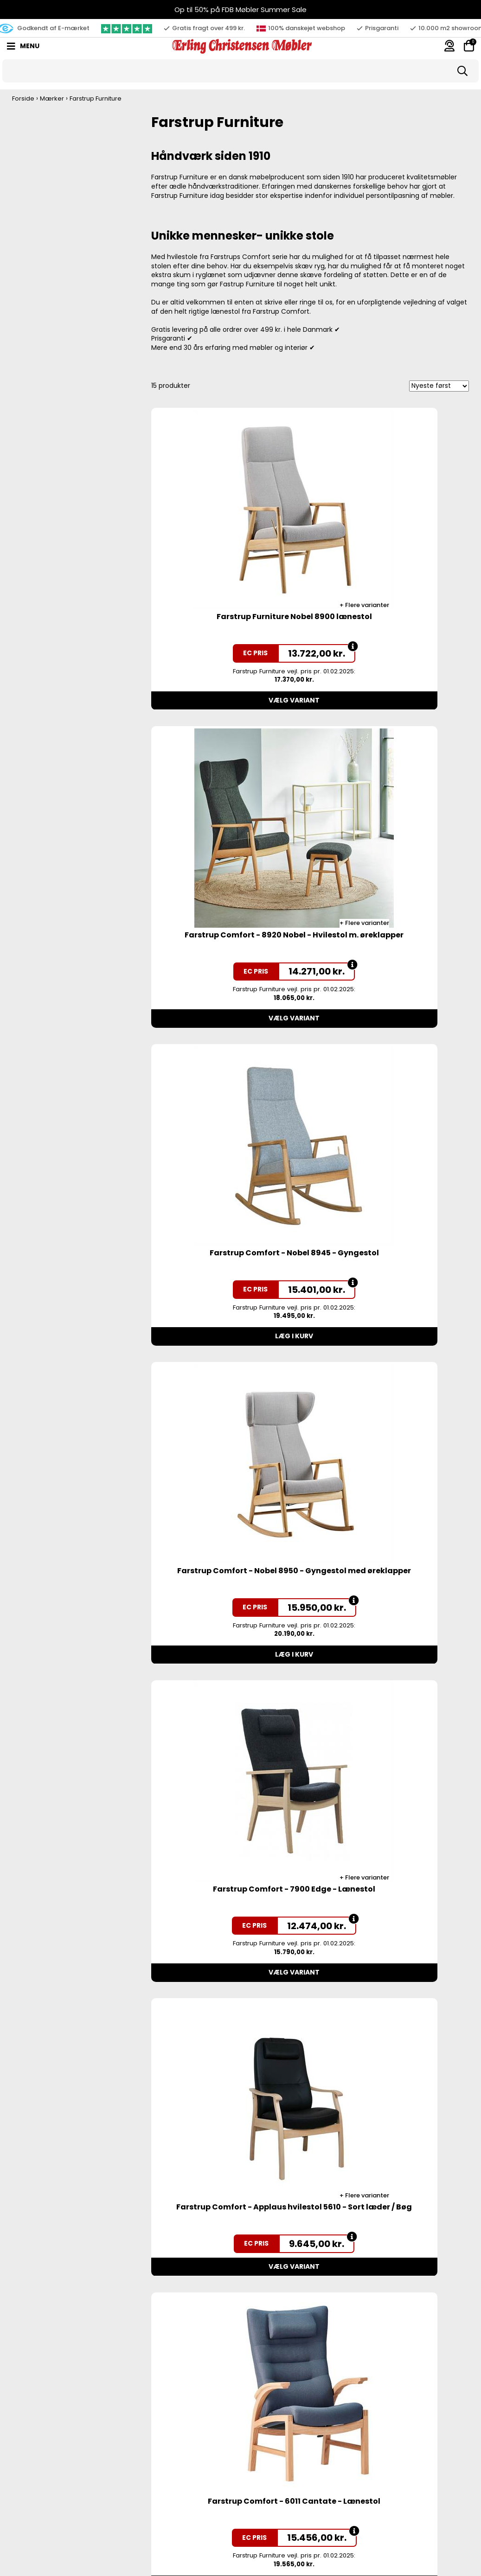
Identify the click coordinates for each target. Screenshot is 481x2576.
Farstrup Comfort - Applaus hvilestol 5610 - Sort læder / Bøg (390, 1131)
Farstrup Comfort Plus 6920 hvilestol (390, 2232)
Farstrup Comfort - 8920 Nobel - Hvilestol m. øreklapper (390, 579)
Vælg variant (229, 658)
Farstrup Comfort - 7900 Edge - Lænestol (229, 1131)
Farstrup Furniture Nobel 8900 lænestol (229, 579)
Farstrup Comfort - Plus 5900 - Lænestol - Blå (229, 1960)
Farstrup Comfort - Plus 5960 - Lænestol (391, 1684)
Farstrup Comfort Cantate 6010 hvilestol (229, 2237)
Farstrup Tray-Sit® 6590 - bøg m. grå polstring (391, 1960)
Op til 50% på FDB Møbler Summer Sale (240, 9)
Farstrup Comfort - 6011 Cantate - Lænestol (229, 1408)
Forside (23, 98)
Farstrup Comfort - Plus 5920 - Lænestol (390, 1408)
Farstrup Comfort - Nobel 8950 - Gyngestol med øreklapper (390, 855)
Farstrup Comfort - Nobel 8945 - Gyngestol (229, 855)
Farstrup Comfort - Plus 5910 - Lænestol (230, 1684)
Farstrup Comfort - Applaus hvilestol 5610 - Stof (229, 2513)
